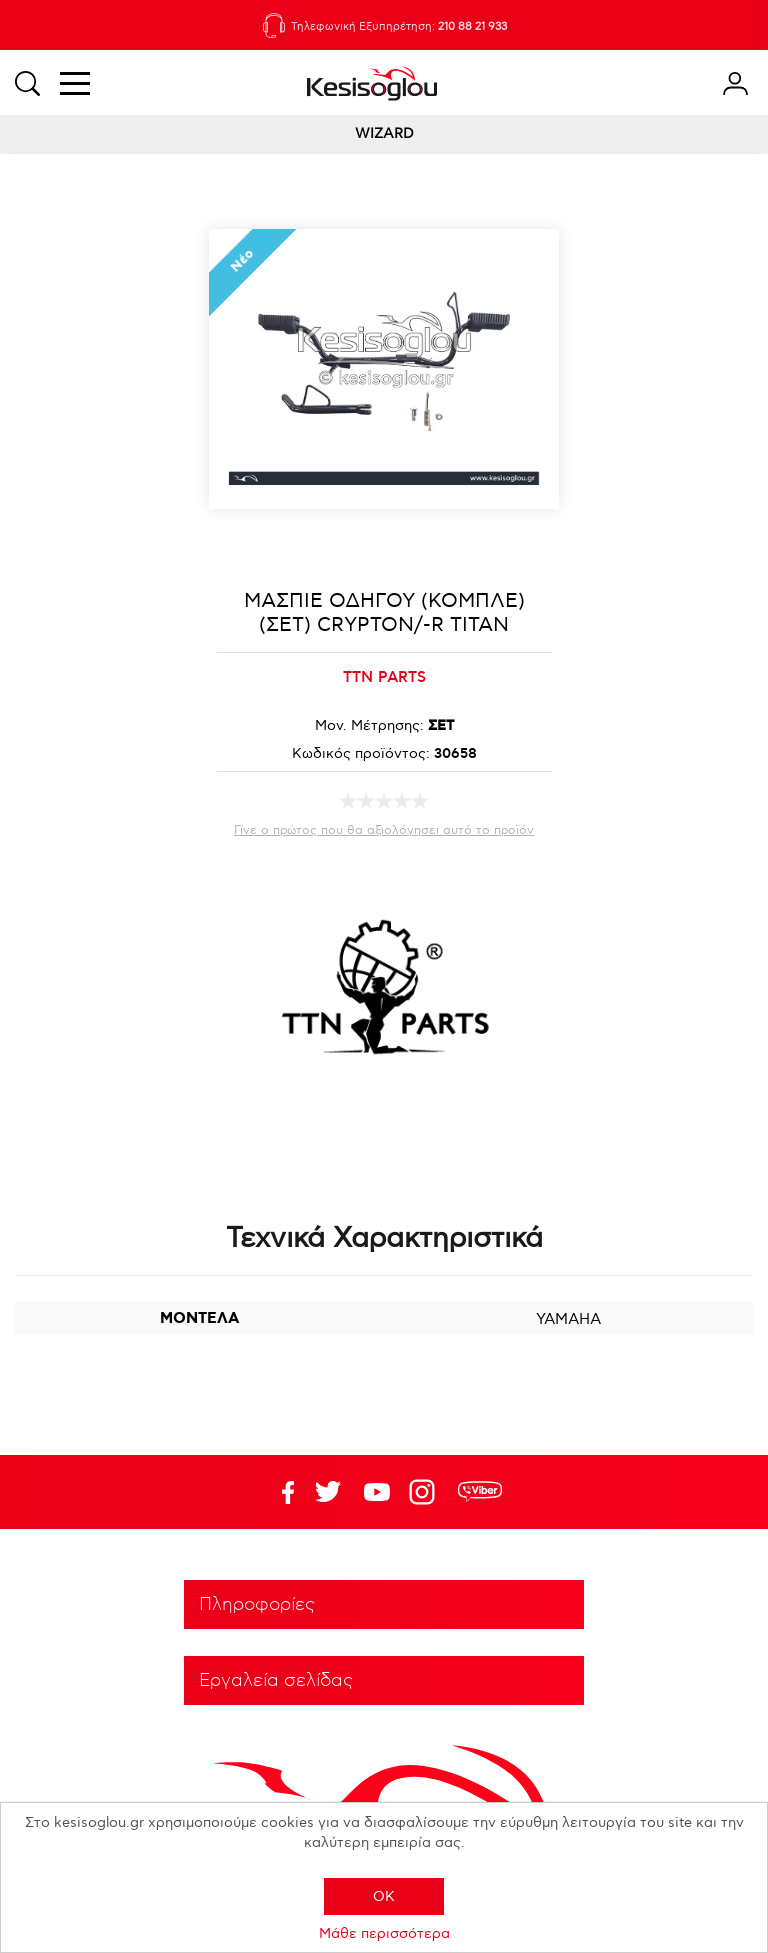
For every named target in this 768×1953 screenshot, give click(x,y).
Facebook (279, 1492)
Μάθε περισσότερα (384, 1933)
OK (384, 1896)
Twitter (377, 1492)
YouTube (328, 1492)
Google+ (426, 1492)
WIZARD (384, 133)
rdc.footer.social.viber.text (480, 1492)
